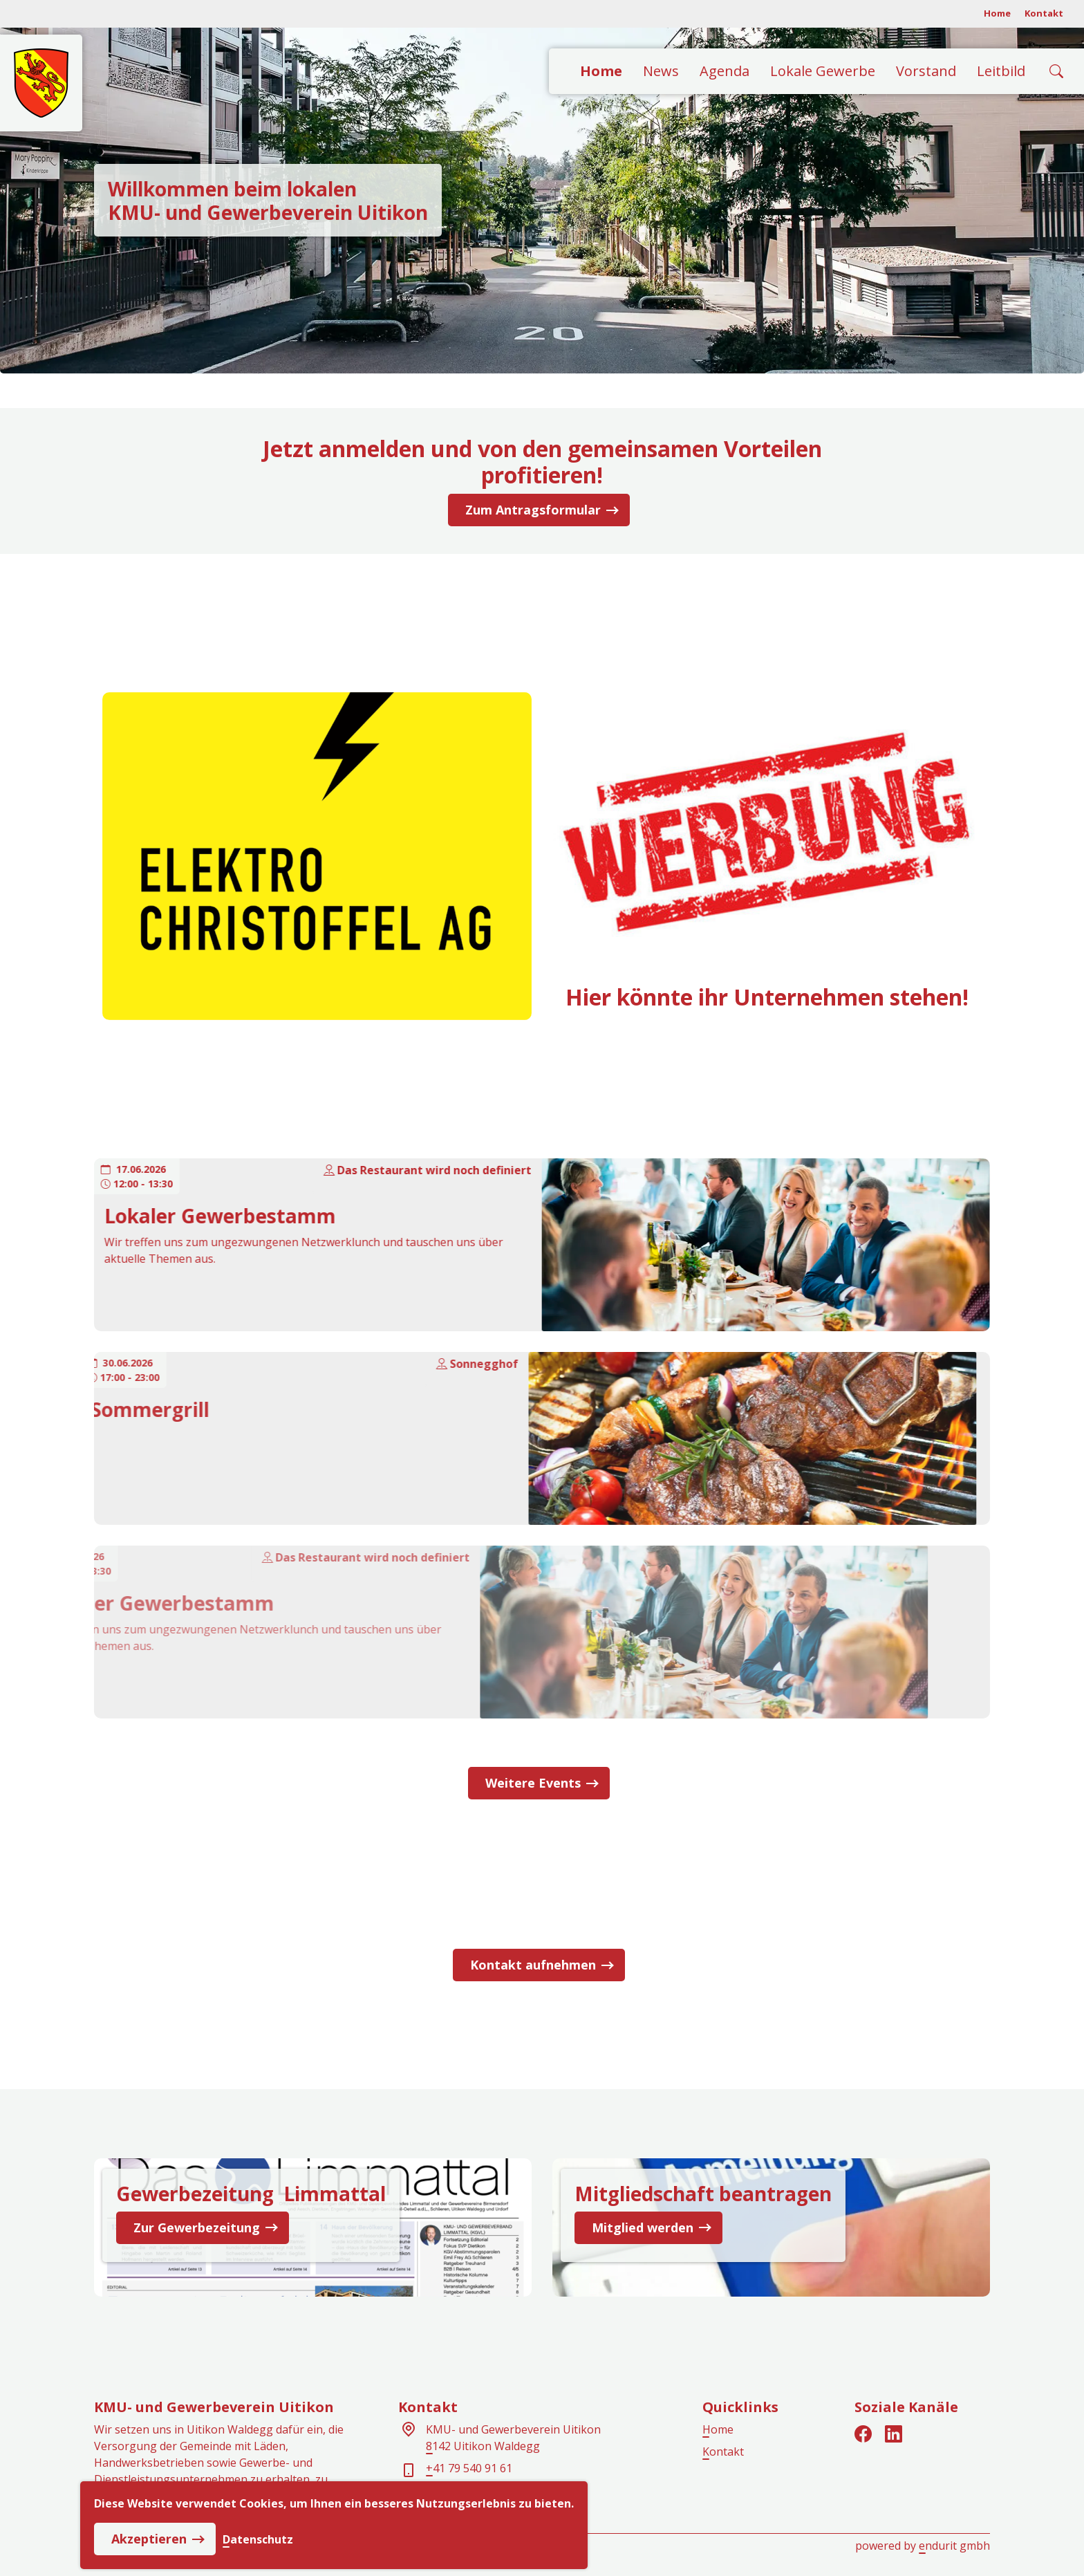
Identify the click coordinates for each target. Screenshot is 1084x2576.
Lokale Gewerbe (822, 71)
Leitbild (1001, 71)
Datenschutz (258, 2539)
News (661, 71)
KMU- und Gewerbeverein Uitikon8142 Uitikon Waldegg (513, 2438)
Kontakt (1044, 13)
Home (997, 13)
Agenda (724, 71)
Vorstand (926, 71)
